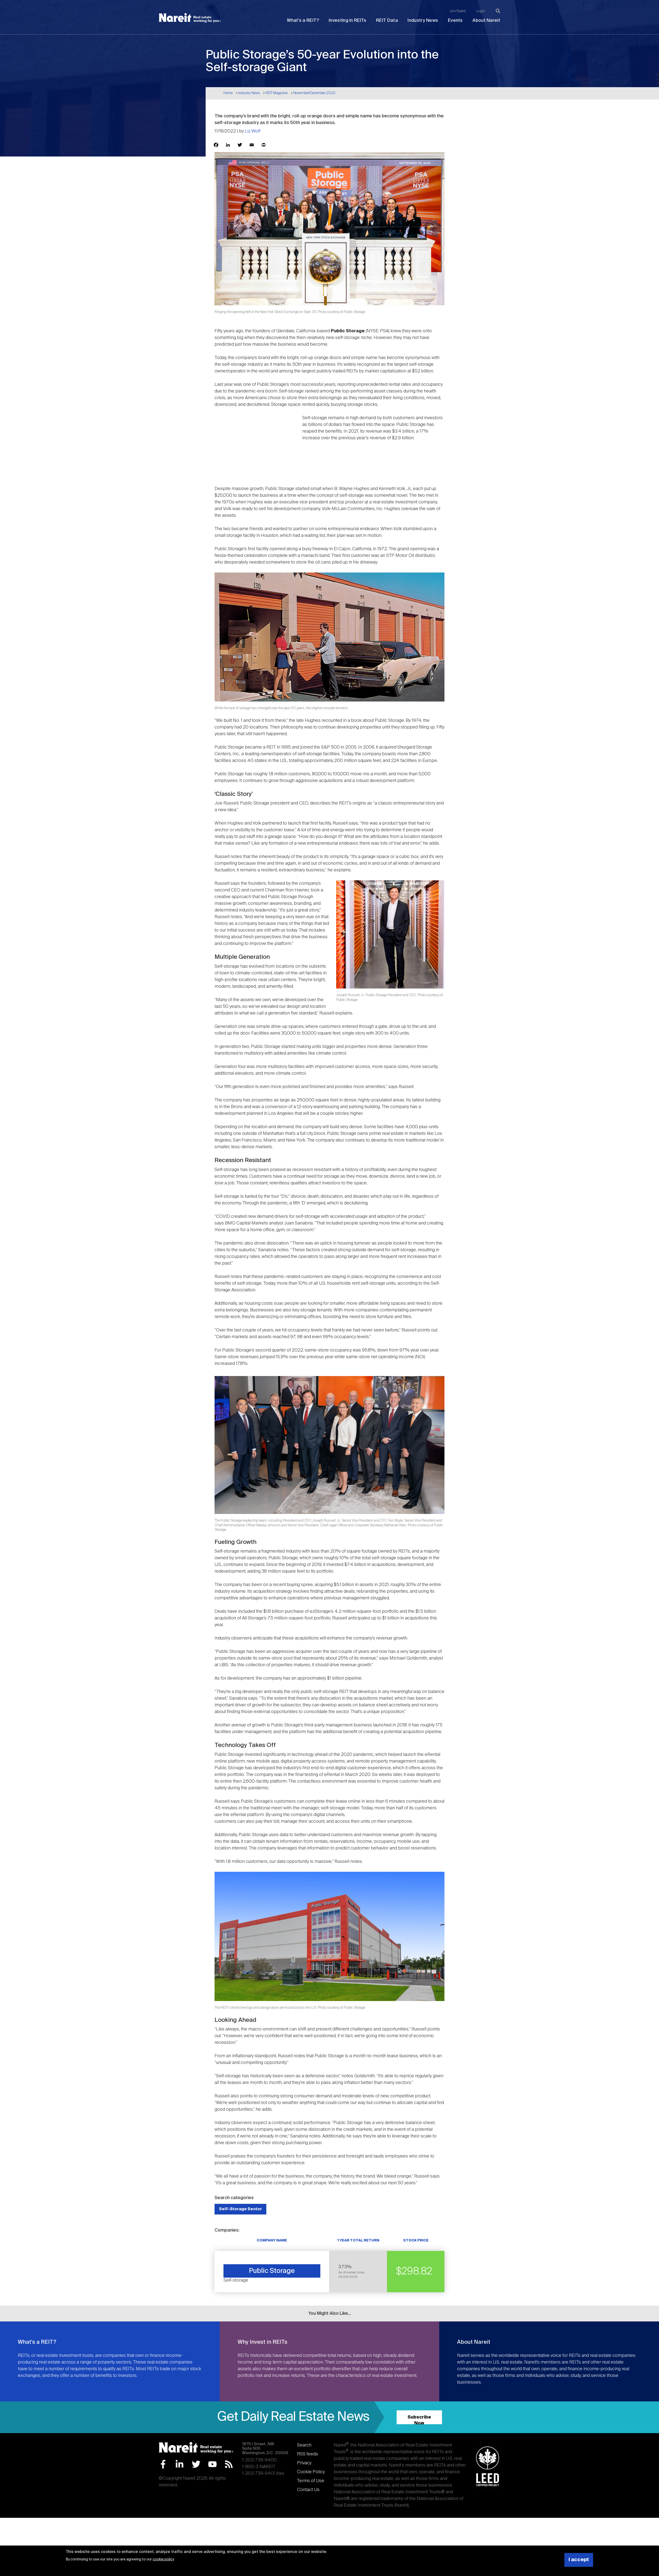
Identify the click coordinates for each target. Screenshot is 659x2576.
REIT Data (387, 20)
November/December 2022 (314, 93)
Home (228, 93)
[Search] (498, 11)
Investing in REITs (347, 20)
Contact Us (308, 2490)
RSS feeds (307, 2454)
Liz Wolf (252, 131)
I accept (579, 2559)
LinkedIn (179, 2464)
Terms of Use (310, 2481)
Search (304, 2445)
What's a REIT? (303, 20)
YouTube (212, 2464)
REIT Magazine (277, 93)
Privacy (304, 2463)
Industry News (423, 20)
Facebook (163, 2464)
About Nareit (486, 20)
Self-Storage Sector (240, 2209)
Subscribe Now (419, 2419)
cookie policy (163, 2559)
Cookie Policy (311, 2472)
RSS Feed (228, 2464)
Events (455, 20)
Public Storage (272, 2271)
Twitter (196, 2464)
